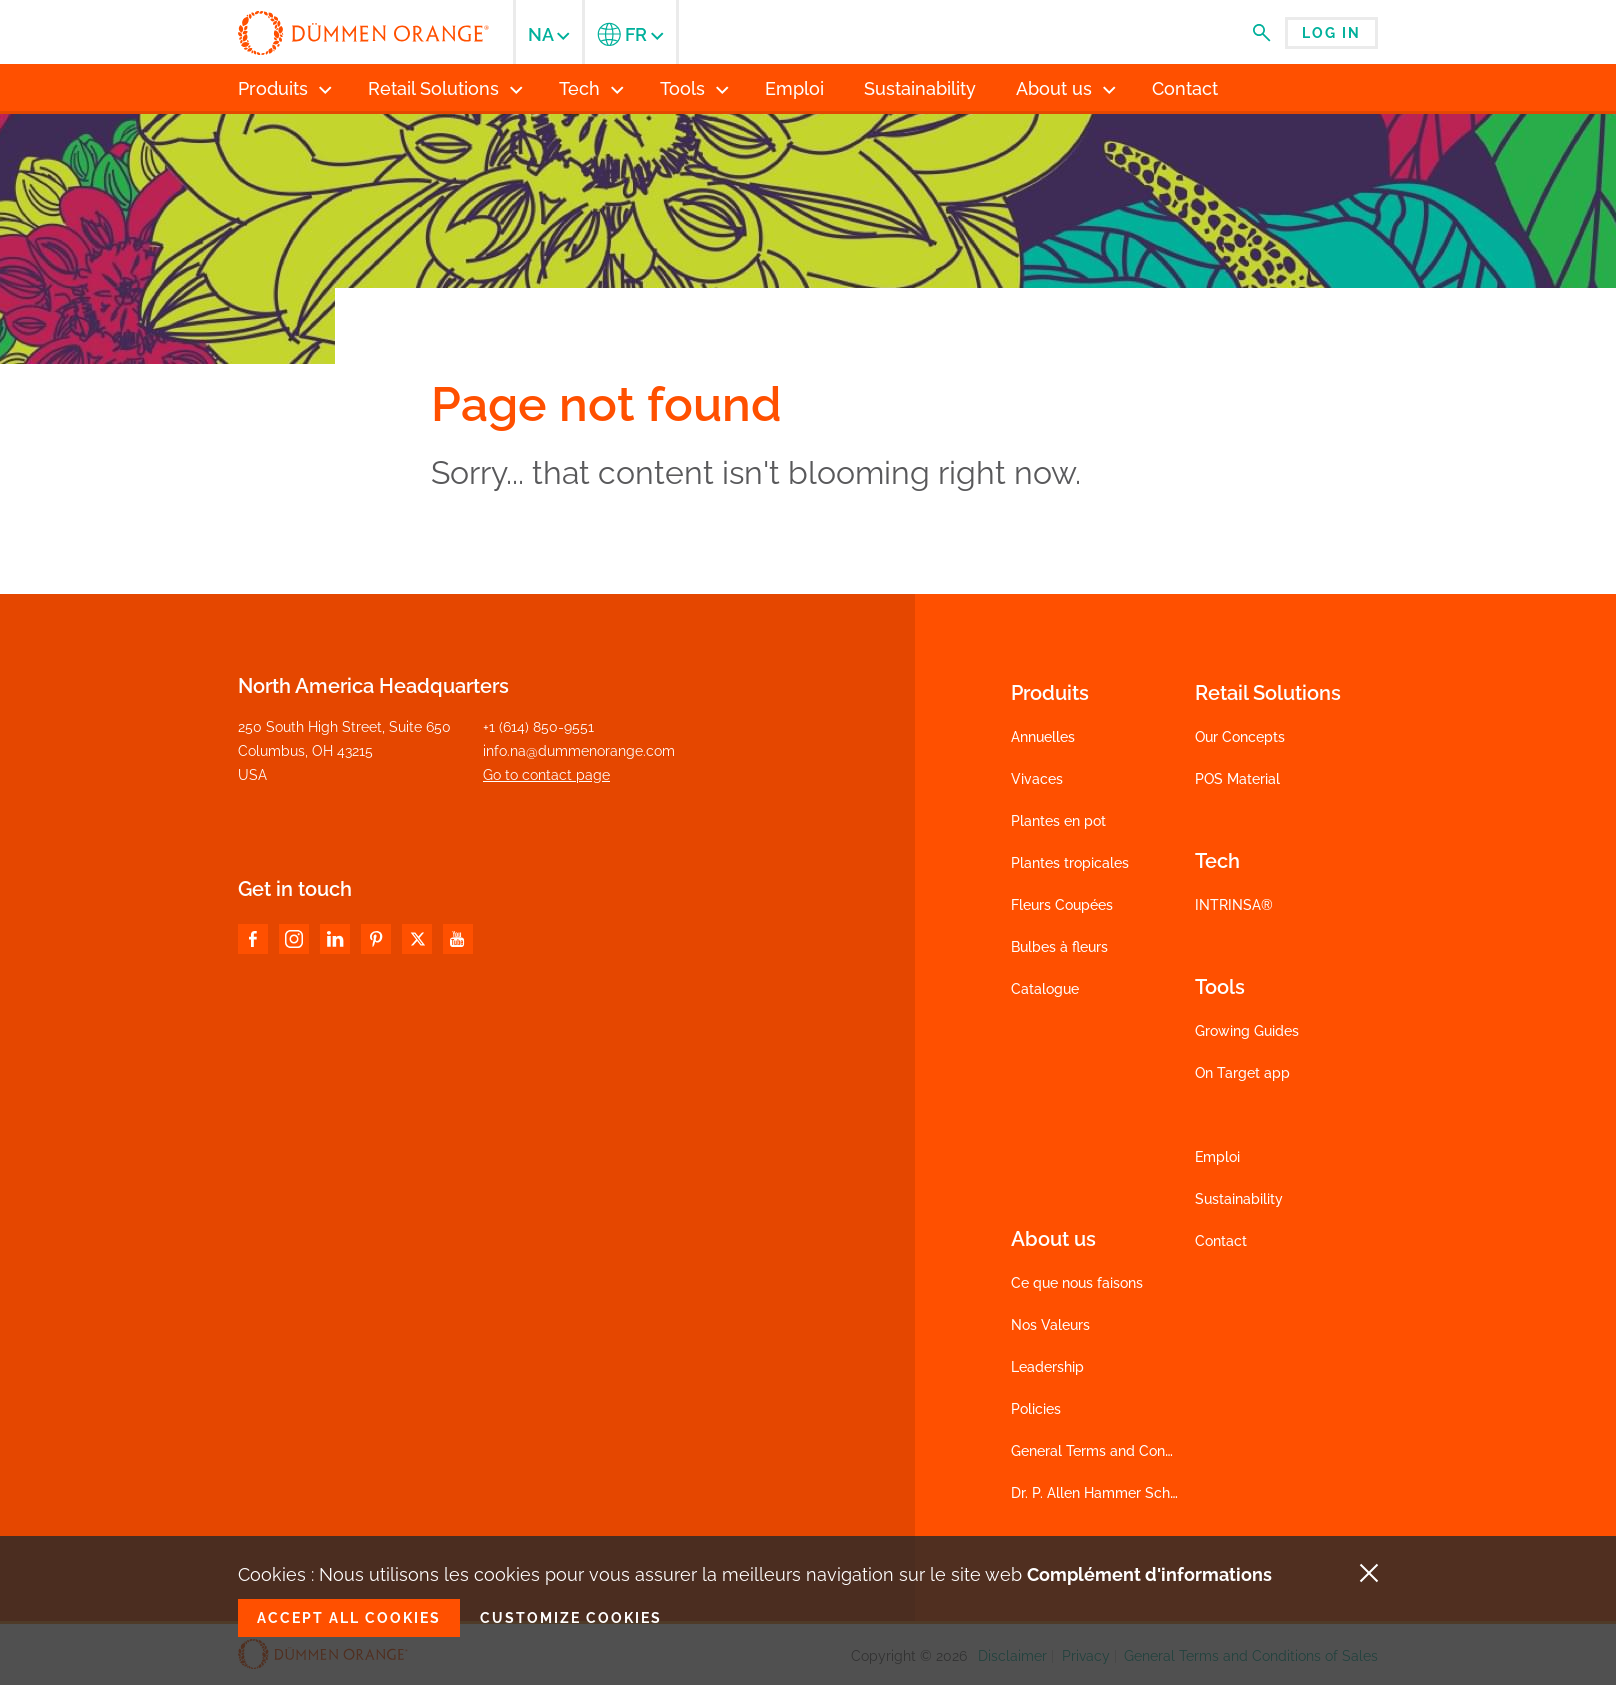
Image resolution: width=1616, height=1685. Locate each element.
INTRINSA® (1234, 905)
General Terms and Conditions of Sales (1138, 1451)
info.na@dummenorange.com (579, 751)
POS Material (1237, 779)
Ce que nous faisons (1077, 1283)
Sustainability (1239, 1199)
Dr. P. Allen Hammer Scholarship (1116, 1493)
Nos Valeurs (1050, 1325)
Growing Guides (1247, 1031)
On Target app (1242, 1073)
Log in (1331, 33)
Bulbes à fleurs (1059, 947)
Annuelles (1043, 737)
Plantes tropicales (1070, 863)
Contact (1221, 1241)
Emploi (1217, 1157)
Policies (1036, 1409)
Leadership (1047, 1367)
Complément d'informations (1149, 1574)
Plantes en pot (1058, 821)
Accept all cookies (349, 1618)
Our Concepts (1240, 737)
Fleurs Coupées (1062, 905)
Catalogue (1045, 989)
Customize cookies (571, 1618)
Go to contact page (546, 775)
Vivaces (1037, 779)
